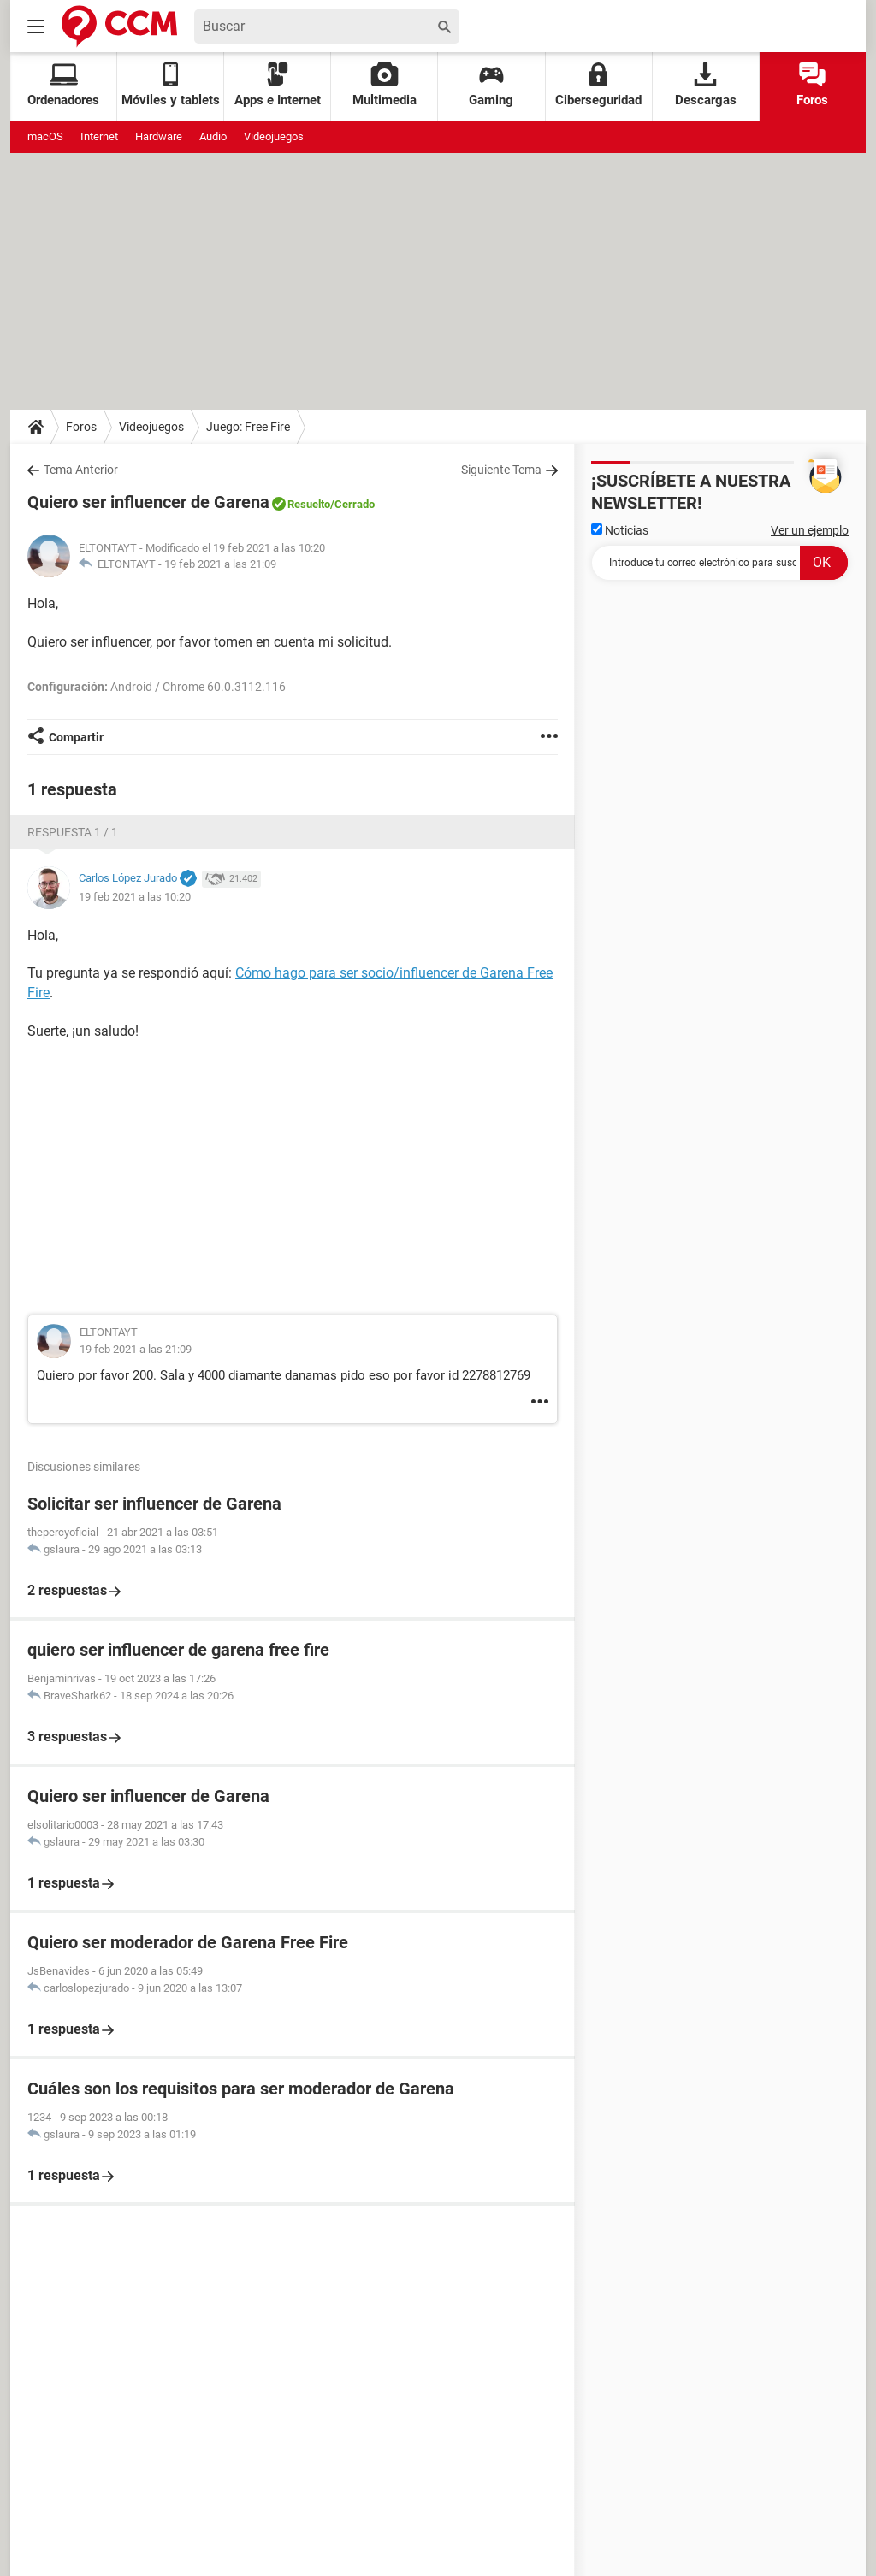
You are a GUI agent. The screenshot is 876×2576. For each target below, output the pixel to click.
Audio (213, 136)
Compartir (76, 737)
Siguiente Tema (501, 469)
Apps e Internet (277, 85)
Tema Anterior (81, 469)
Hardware (158, 136)
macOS (45, 136)
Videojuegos (274, 136)
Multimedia (384, 85)
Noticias (619, 530)
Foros (812, 85)
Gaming (491, 85)
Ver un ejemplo (810, 530)
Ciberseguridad (598, 85)
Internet (99, 136)
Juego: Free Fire (248, 427)
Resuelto (308, 504)
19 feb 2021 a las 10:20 (135, 896)
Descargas (706, 85)
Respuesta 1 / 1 (72, 832)
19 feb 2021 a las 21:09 (220, 564)
